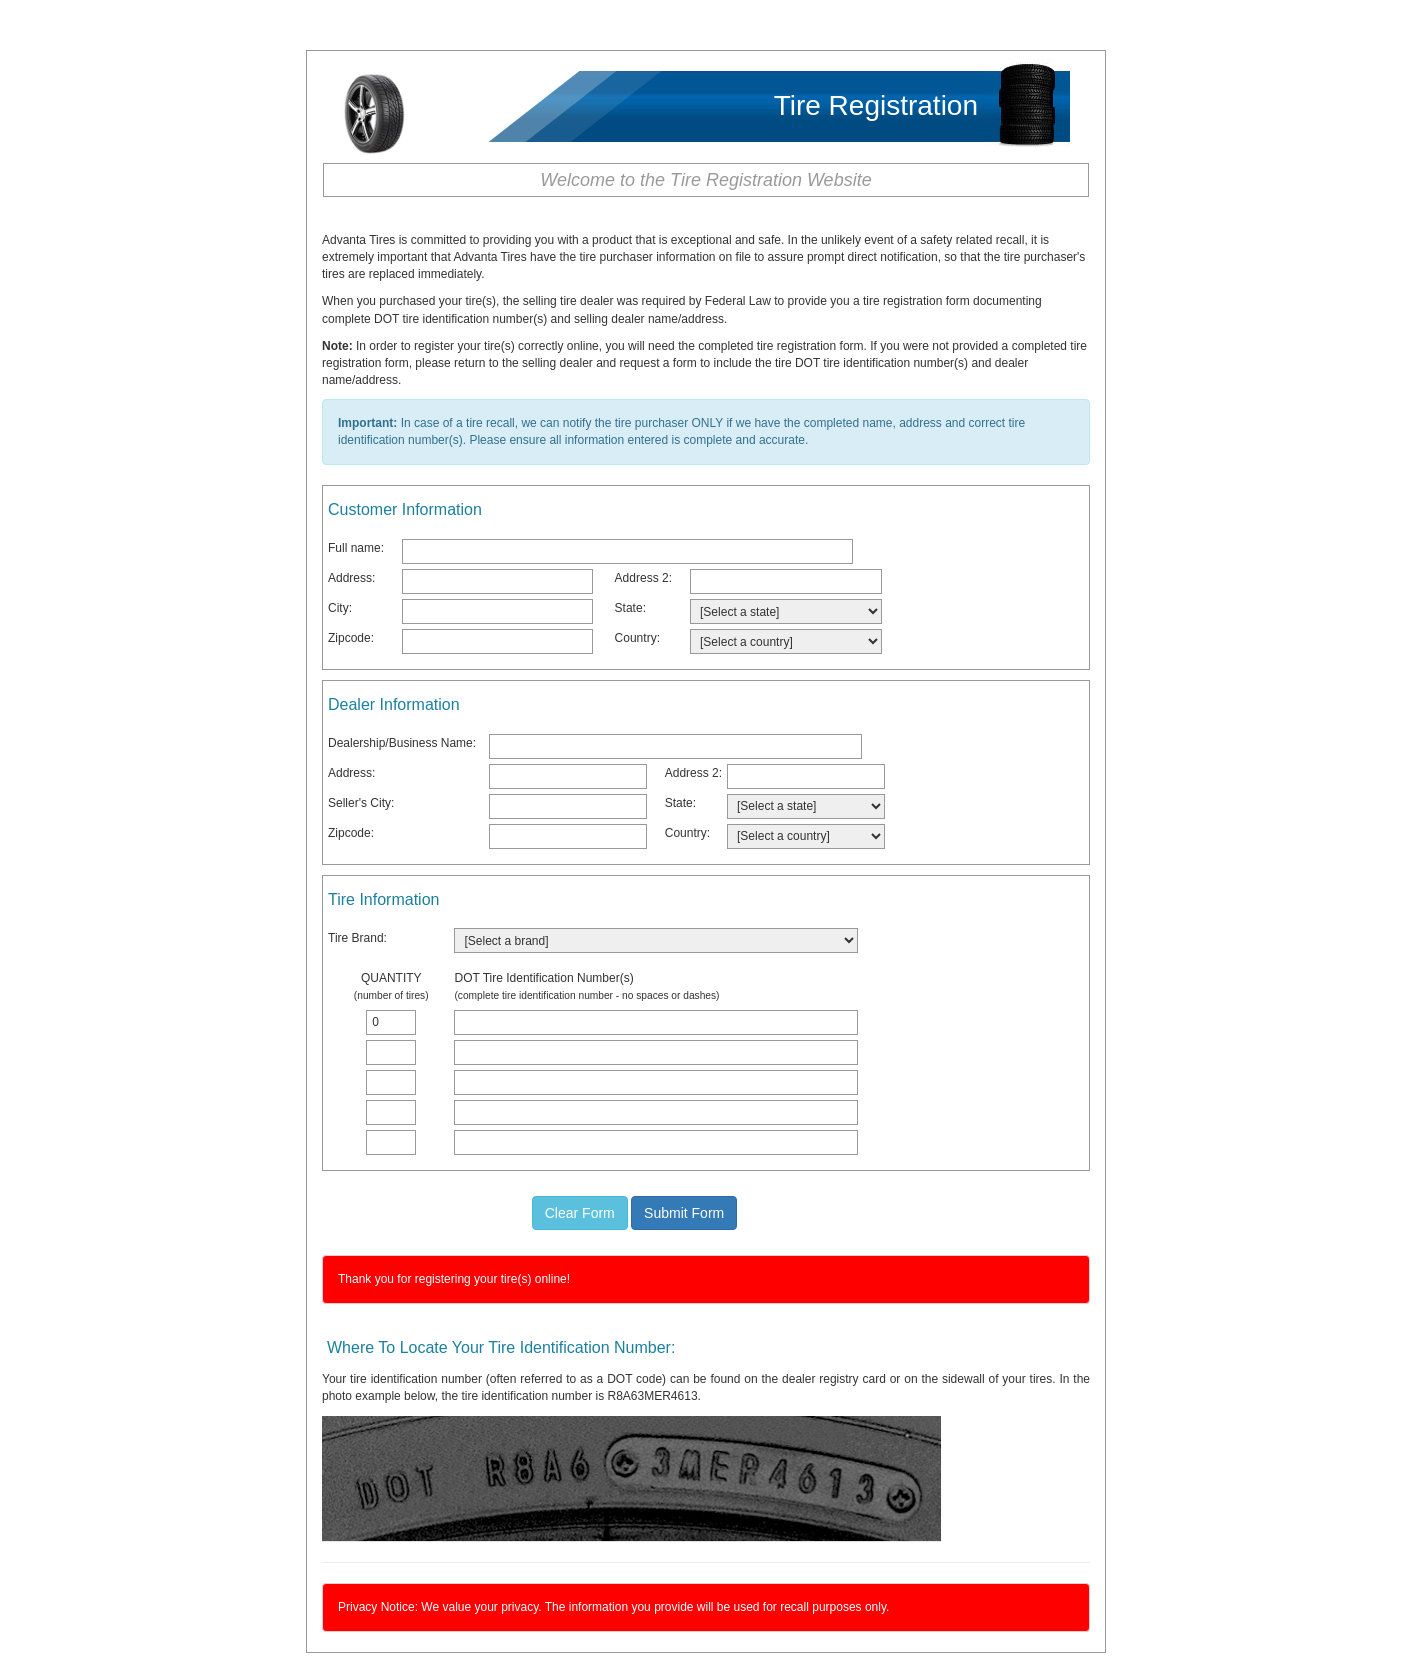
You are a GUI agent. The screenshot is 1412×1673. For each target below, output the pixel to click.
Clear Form (580, 1213)
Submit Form (684, 1213)
